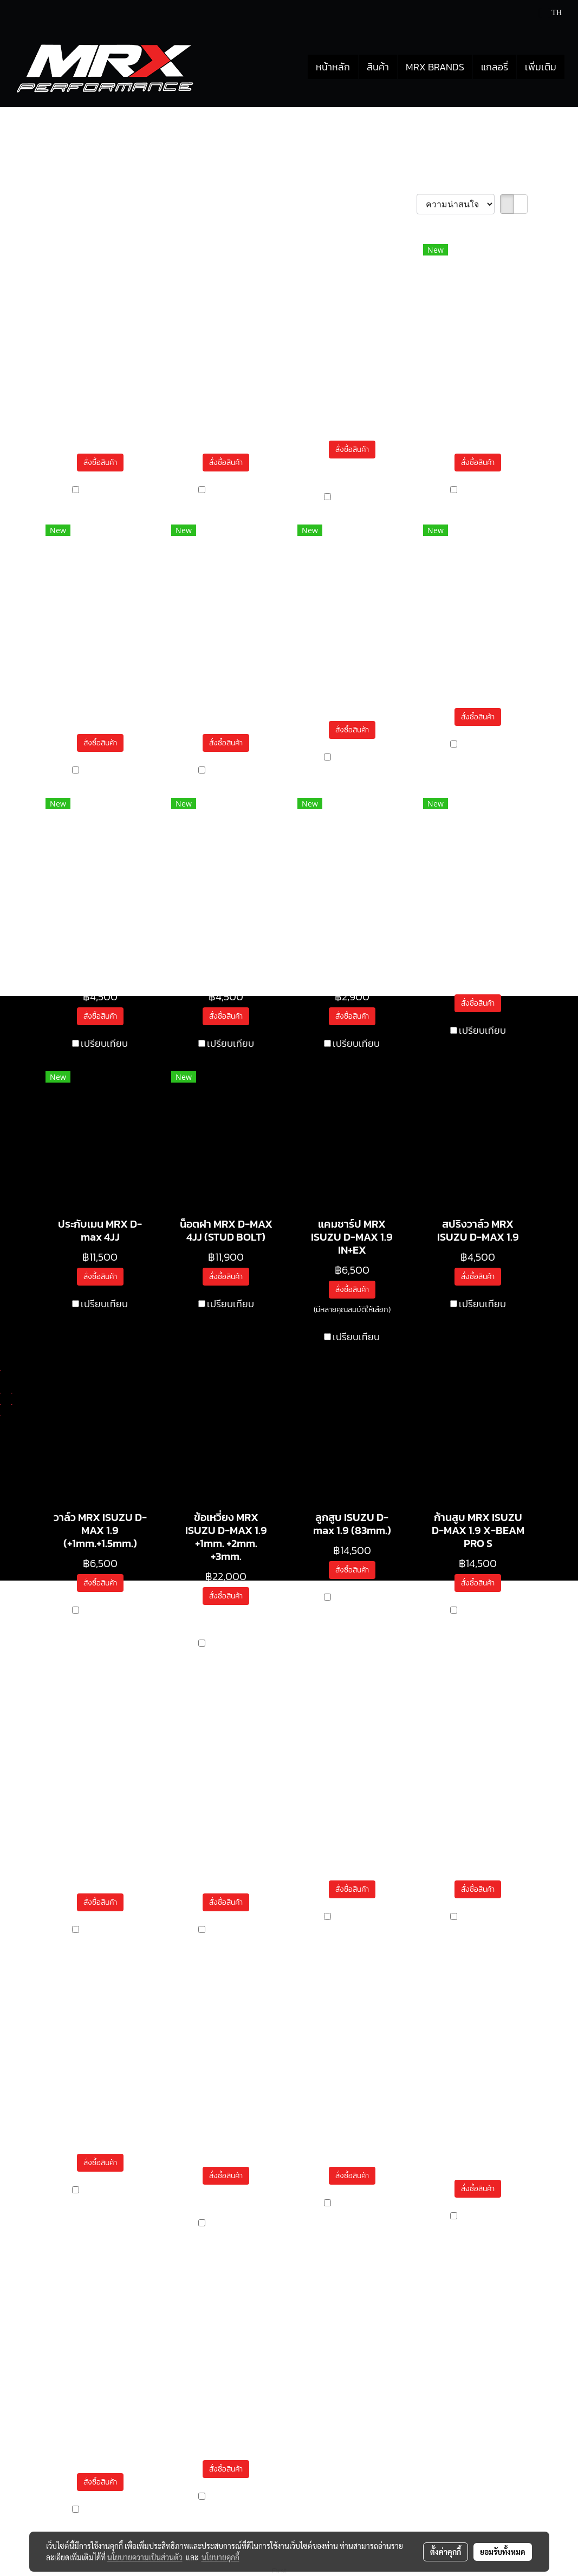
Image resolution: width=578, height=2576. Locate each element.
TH (551, 13)
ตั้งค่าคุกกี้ (445, 2552)
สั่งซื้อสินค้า (100, 462)
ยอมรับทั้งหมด (502, 2552)
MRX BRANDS (435, 67)
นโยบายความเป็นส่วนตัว (145, 2557)
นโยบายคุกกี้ (220, 2557)
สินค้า (378, 67)
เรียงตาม (395, 204)
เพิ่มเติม (540, 67)
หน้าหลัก (333, 67)
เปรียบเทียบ (104, 489)
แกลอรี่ (494, 67)
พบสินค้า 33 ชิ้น (76, 205)
